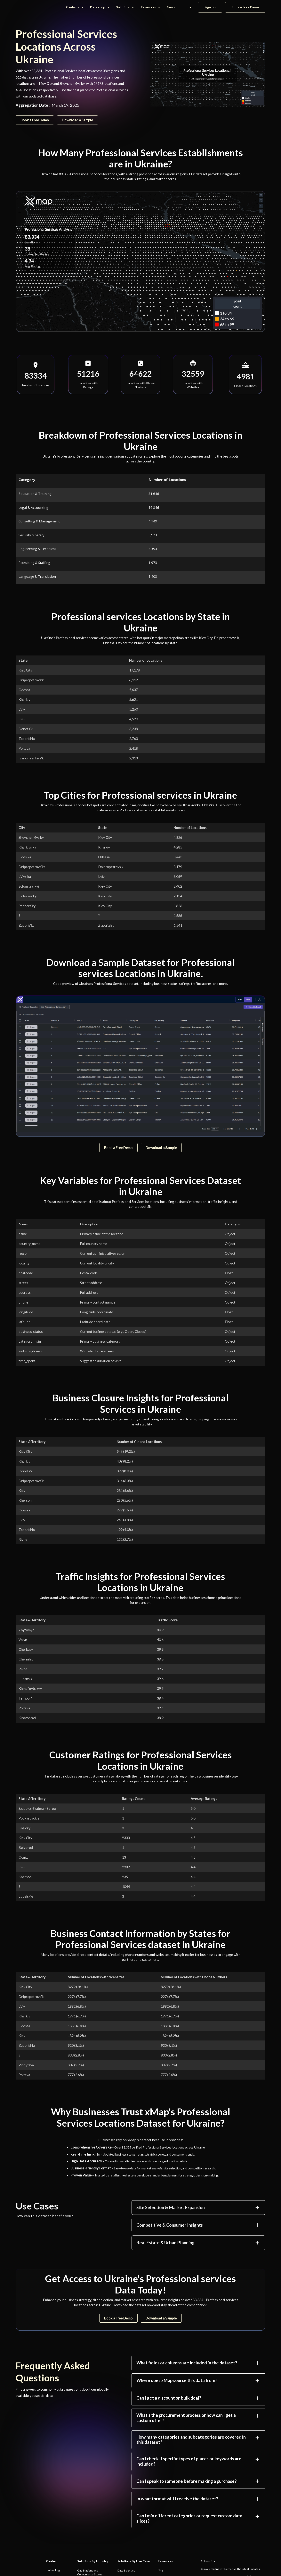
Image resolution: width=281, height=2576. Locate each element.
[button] (75, 7)
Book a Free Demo (245, 7)
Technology (53, 2570)
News (171, 7)
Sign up (210, 7)
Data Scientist (126, 2570)
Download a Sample (77, 120)
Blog (160, 2570)
